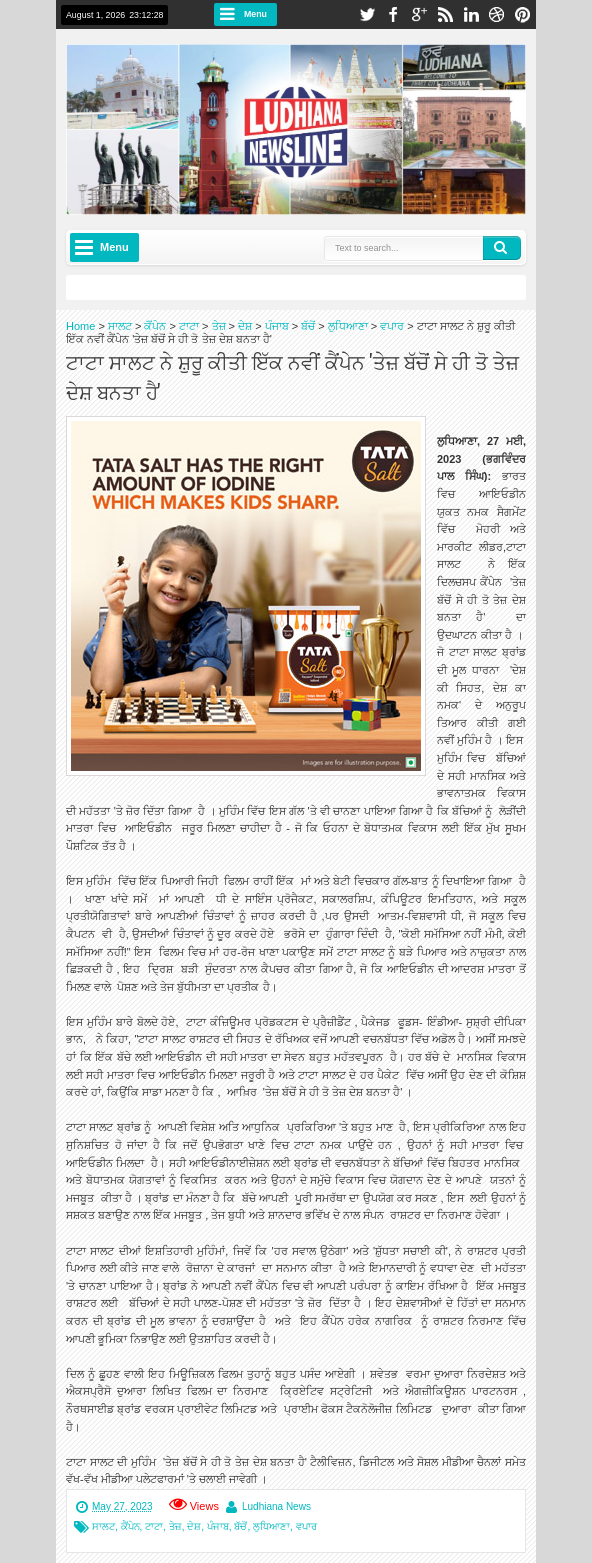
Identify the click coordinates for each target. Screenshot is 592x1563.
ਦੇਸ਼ (194, 1526)
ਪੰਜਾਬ (218, 1526)
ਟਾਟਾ (154, 1526)
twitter (367, 14)
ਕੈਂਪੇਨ (130, 1526)
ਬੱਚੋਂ (240, 1526)
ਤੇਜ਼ (175, 1526)
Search (502, 248)
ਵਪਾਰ (306, 1526)
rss (445, 14)
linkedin (471, 14)
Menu (255, 14)
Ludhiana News (276, 1506)
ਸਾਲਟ (103, 1526)
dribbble (497, 14)
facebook (393, 14)
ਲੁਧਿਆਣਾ (271, 1526)
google (419, 14)
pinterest (523, 14)
